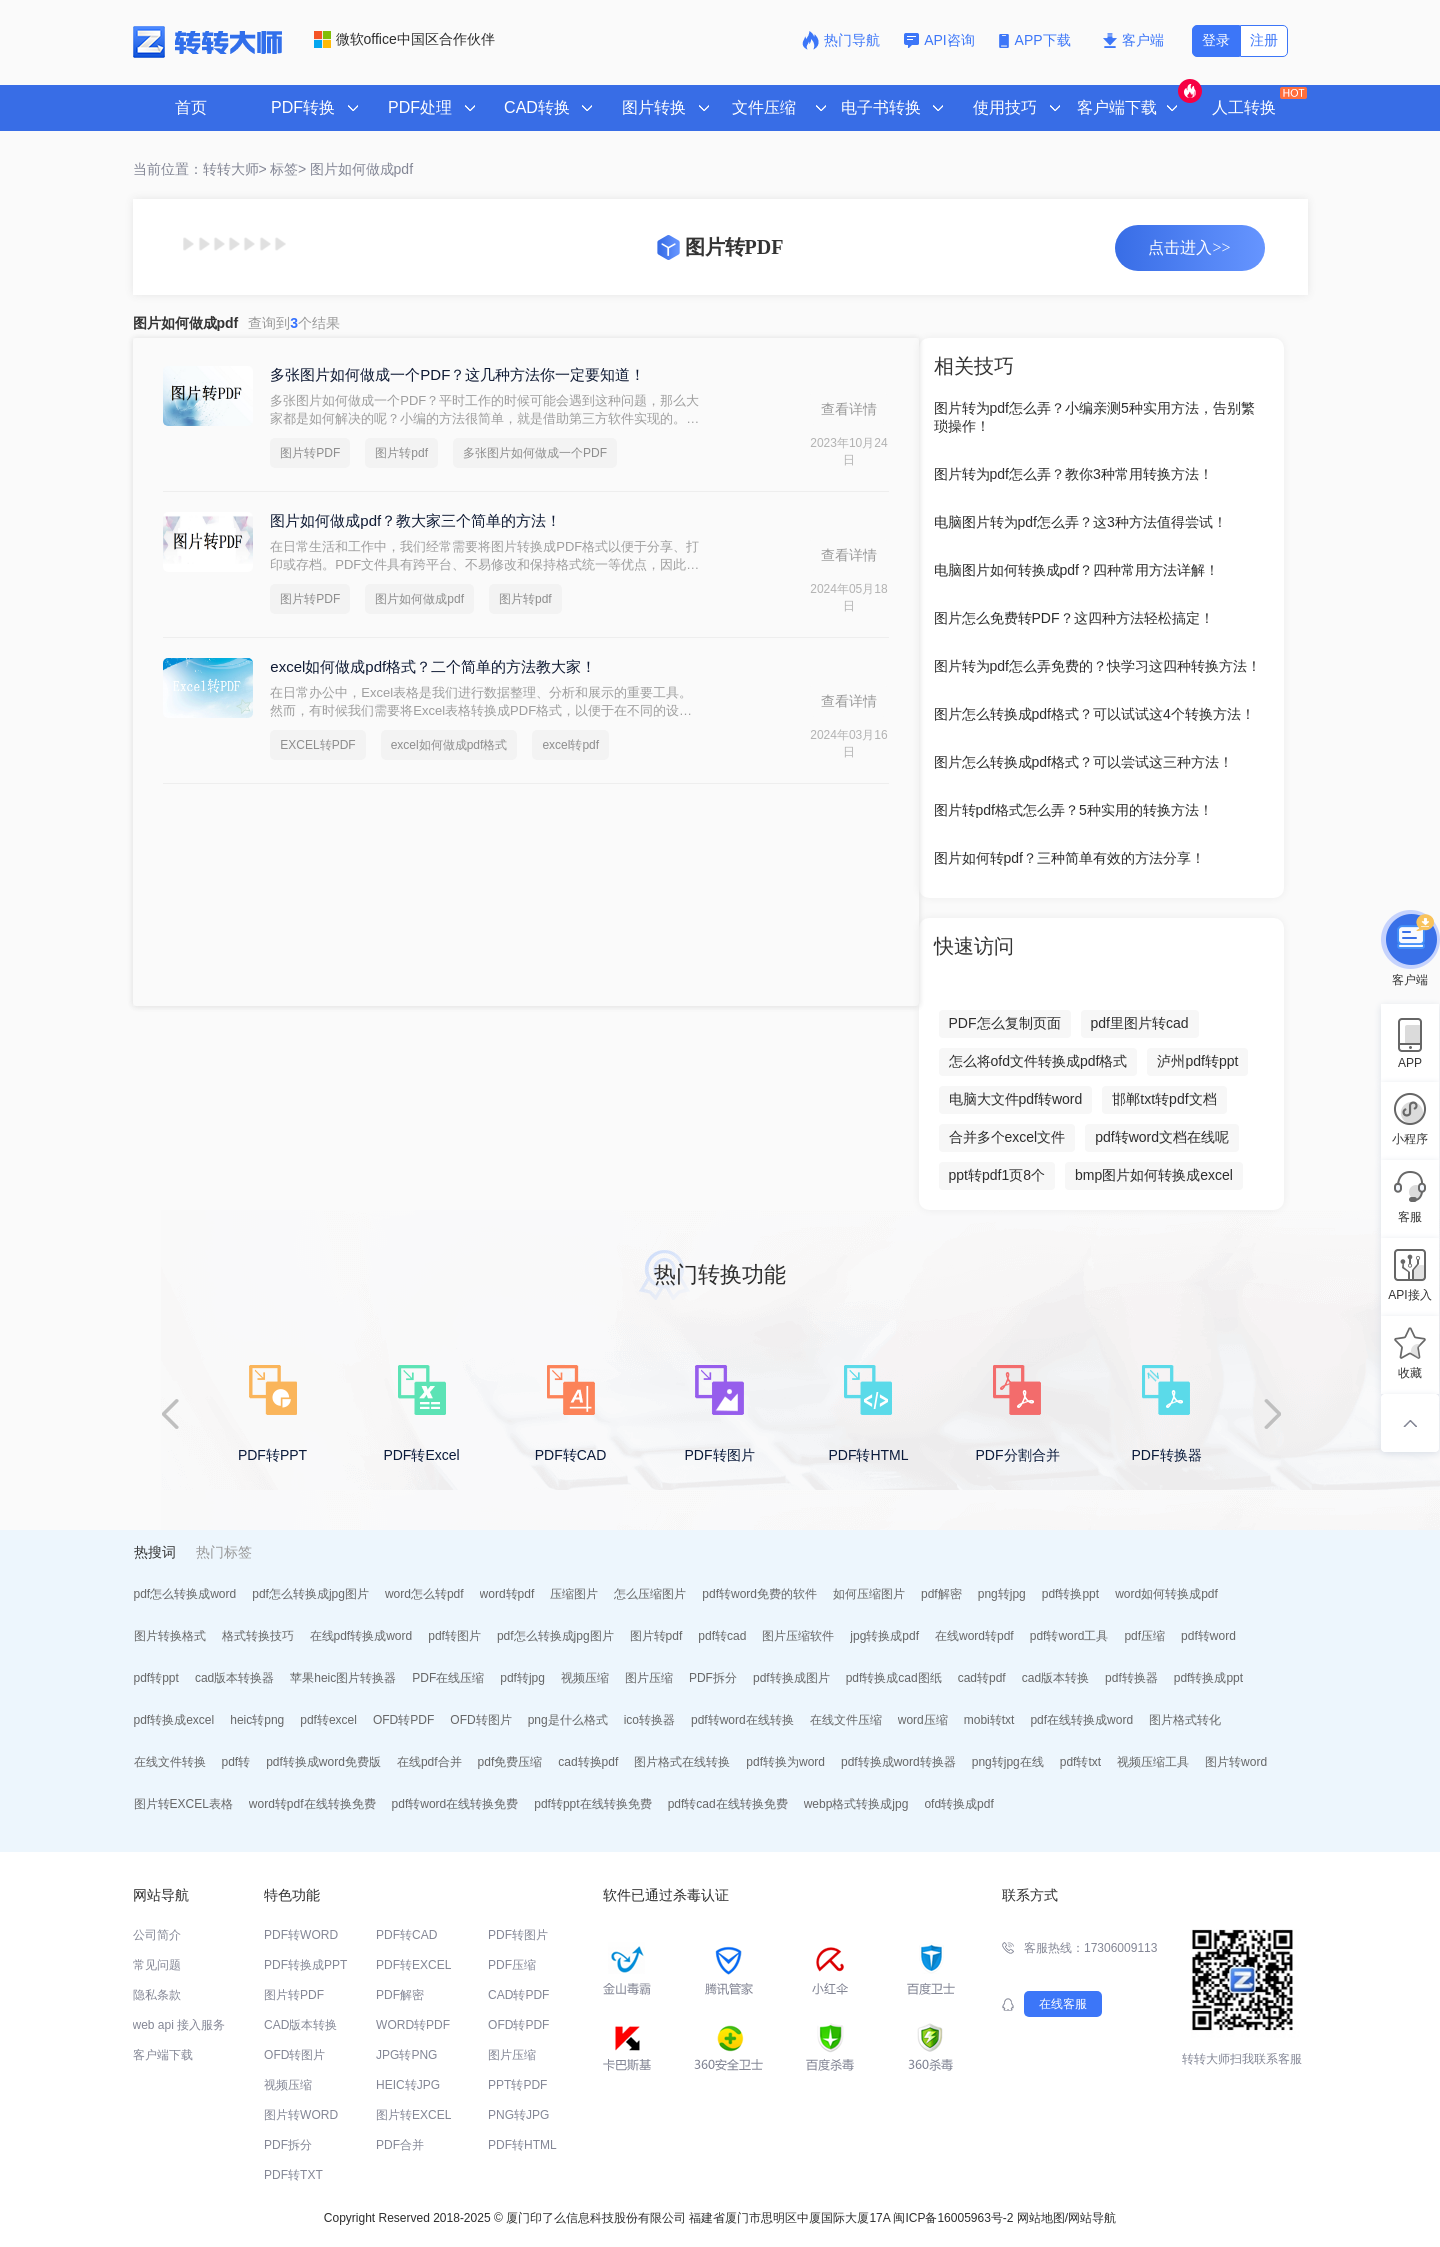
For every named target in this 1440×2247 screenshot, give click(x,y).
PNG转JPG (518, 2115)
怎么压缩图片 (650, 1594)
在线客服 (1063, 2004)
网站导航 (1092, 2218)
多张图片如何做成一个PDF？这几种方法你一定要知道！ (457, 374)
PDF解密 (400, 1995)
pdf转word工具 (1069, 1636)
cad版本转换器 (234, 1678)
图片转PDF (310, 453)
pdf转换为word (785, 1762)
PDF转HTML (522, 2145)
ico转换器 (649, 1720)
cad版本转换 (1055, 1678)
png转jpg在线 (1008, 1762)
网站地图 (1041, 2218)
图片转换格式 (170, 1636)
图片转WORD (301, 2115)
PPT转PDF (517, 2085)
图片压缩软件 (798, 1636)
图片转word (1236, 1762)
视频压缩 (585, 1678)
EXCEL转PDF (317, 745)
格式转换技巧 (258, 1636)
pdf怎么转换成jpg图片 (310, 1594)
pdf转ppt (156, 1678)
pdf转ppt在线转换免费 (592, 1804)
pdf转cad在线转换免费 (728, 1804)
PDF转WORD (301, 1935)
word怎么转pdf (424, 1594)
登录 (1216, 40)
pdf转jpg (522, 1678)
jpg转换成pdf (884, 1636)
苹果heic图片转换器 (343, 1678)
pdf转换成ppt (1208, 1678)
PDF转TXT (293, 2175)
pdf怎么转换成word (185, 1594)
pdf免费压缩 (510, 1762)
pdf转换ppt (1070, 1594)
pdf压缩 (1144, 1636)
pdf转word (1208, 1636)
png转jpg (1002, 1594)
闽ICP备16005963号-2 (953, 2218)
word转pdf (507, 1594)
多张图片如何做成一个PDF (535, 453)
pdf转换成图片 (791, 1678)
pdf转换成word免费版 (323, 1762)
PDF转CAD (406, 1935)
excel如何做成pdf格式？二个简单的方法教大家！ (433, 666)
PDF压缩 (512, 1965)
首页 (191, 107)
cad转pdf (982, 1678)
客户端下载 (163, 2055)
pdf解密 (941, 1594)
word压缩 (923, 1720)
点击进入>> (1189, 247)
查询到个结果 (294, 323)
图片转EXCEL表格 (183, 1804)
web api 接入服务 (179, 2025)
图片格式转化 (1185, 1720)
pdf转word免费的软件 (759, 1594)
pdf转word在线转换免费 (455, 1804)
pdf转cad (722, 1636)
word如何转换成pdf (1166, 1594)
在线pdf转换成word (361, 1636)
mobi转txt (989, 1720)
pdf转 (236, 1762)
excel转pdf (570, 745)
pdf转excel (328, 1720)
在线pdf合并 (429, 1762)
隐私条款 (157, 1995)
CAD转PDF (518, 1995)
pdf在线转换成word (1081, 1720)
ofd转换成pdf (958, 1804)
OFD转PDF (403, 1720)
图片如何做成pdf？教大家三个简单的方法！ (415, 520)
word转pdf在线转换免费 (312, 1804)
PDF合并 (400, 2145)
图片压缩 (649, 1678)
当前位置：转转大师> (200, 169)
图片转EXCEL (413, 2115)
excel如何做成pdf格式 (449, 745)
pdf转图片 (454, 1636)
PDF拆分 (713, 1678)
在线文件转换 (170, 1762)
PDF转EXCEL (413, 1965)
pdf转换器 (1131, 1678)
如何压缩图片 (869, 1594)
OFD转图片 (480, 1720)
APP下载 (1037, 40)
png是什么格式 (568, 1720)
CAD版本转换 (300, 2025)
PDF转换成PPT (305, 1965)
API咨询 (939, 40)
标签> (288, 169)
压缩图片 (574, 1594)
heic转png (257, 1720)
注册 (1264, 40)
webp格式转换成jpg (856, 1804)
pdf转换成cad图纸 (894, 1678)
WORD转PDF (413, 2025)
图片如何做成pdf (361, 169)
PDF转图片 (518, 1935)
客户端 (1133, 40)
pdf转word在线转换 (742, 1720)
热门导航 (841, 40)
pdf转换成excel (174, 1720)
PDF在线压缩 (448, 1678)
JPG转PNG (406, 2055)
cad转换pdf (588, 1762)
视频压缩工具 (1153, 1762)
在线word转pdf (974, 1636)
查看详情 (849, 409)
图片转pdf (401, 453)
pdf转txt (1080, 1762)
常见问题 (157, 1965)
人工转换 (1257, 101)
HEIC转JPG (408, 2085)
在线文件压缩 (846, 1720)
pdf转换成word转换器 (898, 1762)
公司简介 (157, 1935)
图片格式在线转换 (682, 1762)
